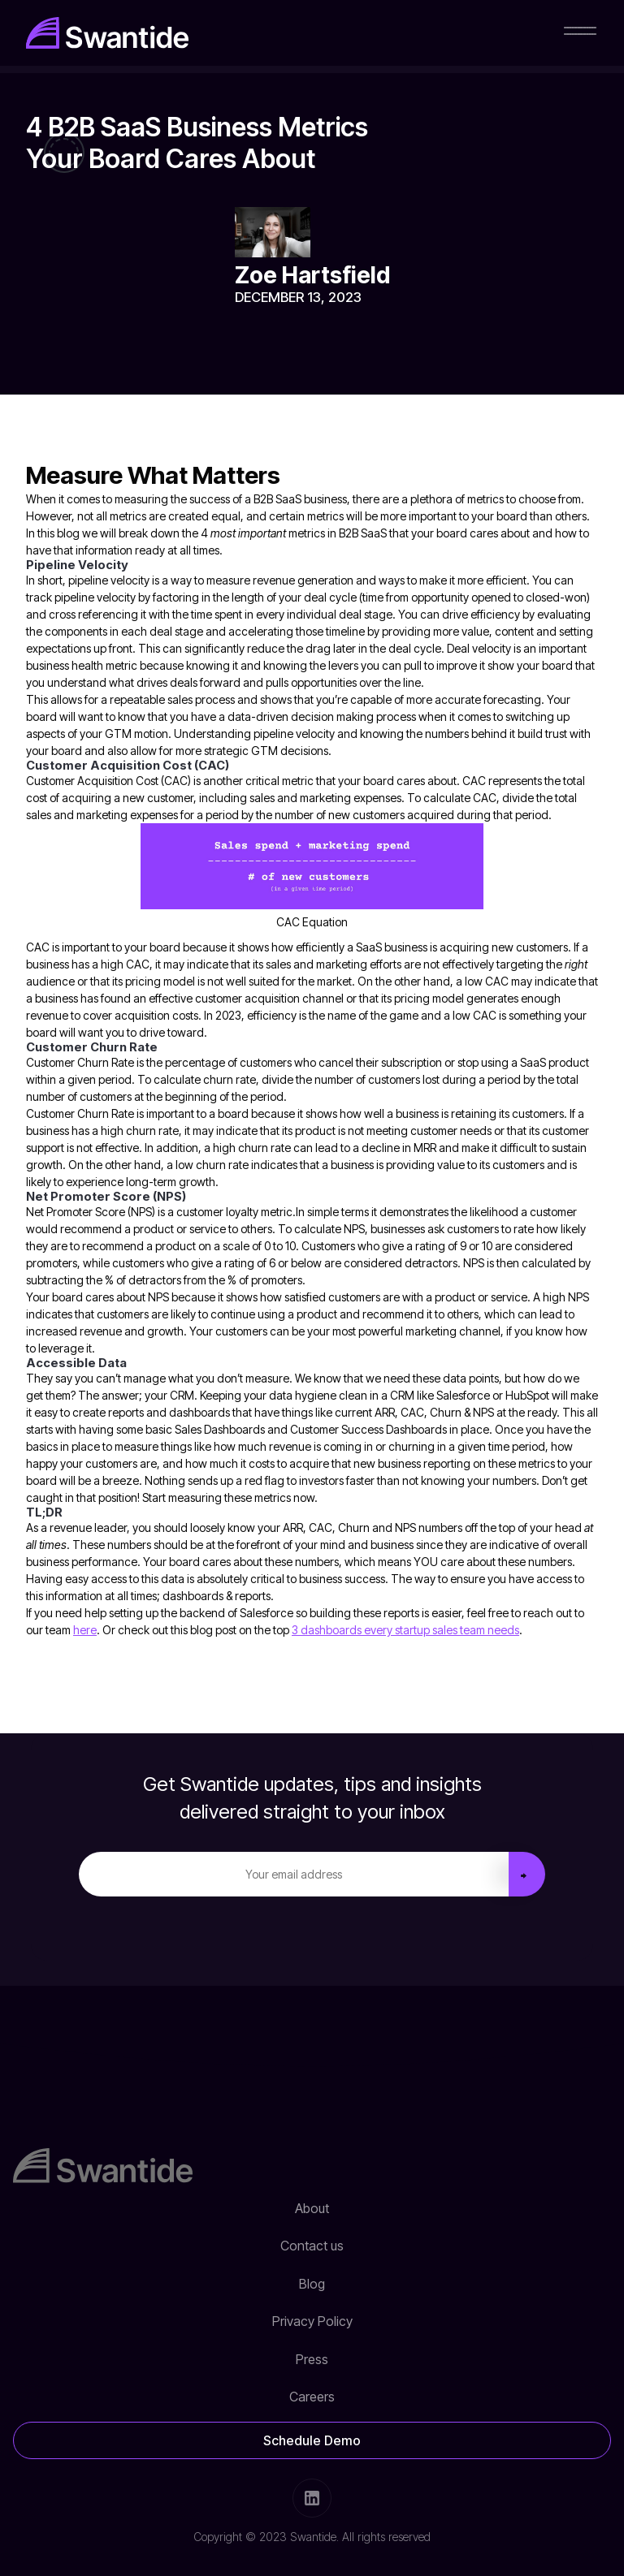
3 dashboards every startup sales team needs (405, 1630)
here (85, 1630)
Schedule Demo (312, 2440)
